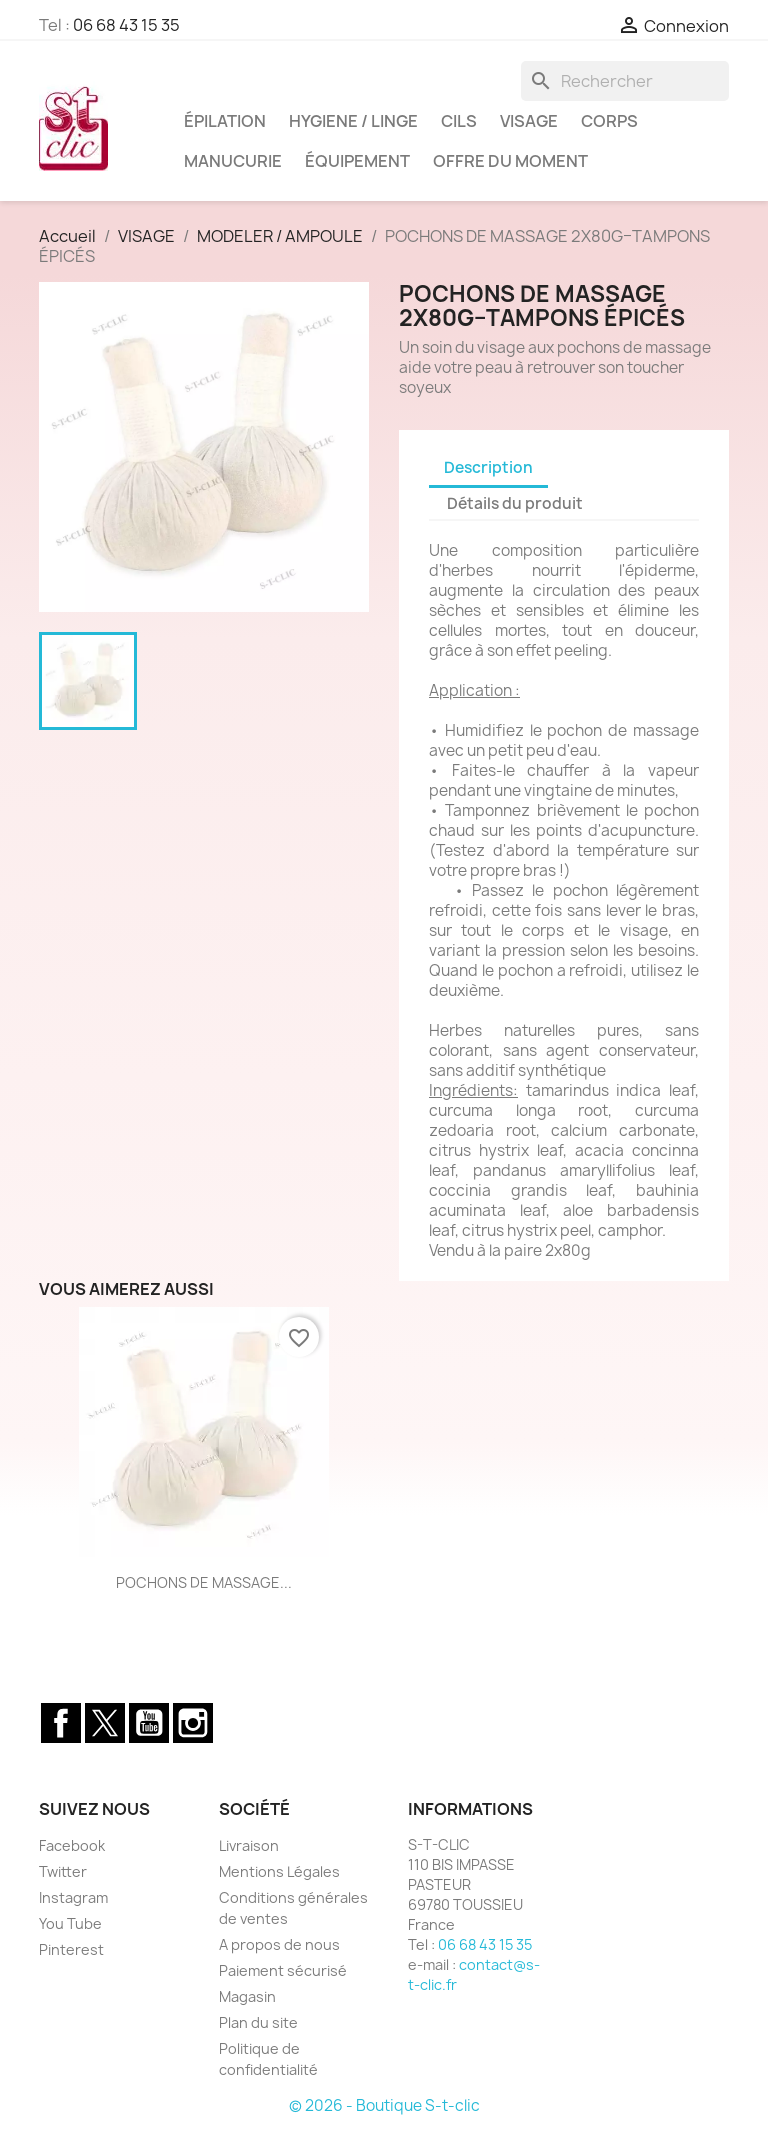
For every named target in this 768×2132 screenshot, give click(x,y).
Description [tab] (488, 467)
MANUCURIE (233, 161)
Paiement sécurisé (283, 1970)
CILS (459, 121)
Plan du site (258, 2022)
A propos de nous (279, 1944)
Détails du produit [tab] (515, 503)
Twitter (105, 1723)
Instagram (193, 1723)
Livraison (249, 1845)
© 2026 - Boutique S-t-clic (384, 2105)
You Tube (70, 1923)
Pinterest (71, 1949)
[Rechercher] (625, 81)
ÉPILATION (225, 121)
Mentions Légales (279, 1871)
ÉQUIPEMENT (357, 161)
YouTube (149, 1723)
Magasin (247, 1996)
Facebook (61, 1723)
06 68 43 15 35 (126, 25)
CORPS (609, 121)
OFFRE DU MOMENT (510, 161)
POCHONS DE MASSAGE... (204, 1582)
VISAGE (529, 121)
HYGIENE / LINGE (353, 121)
